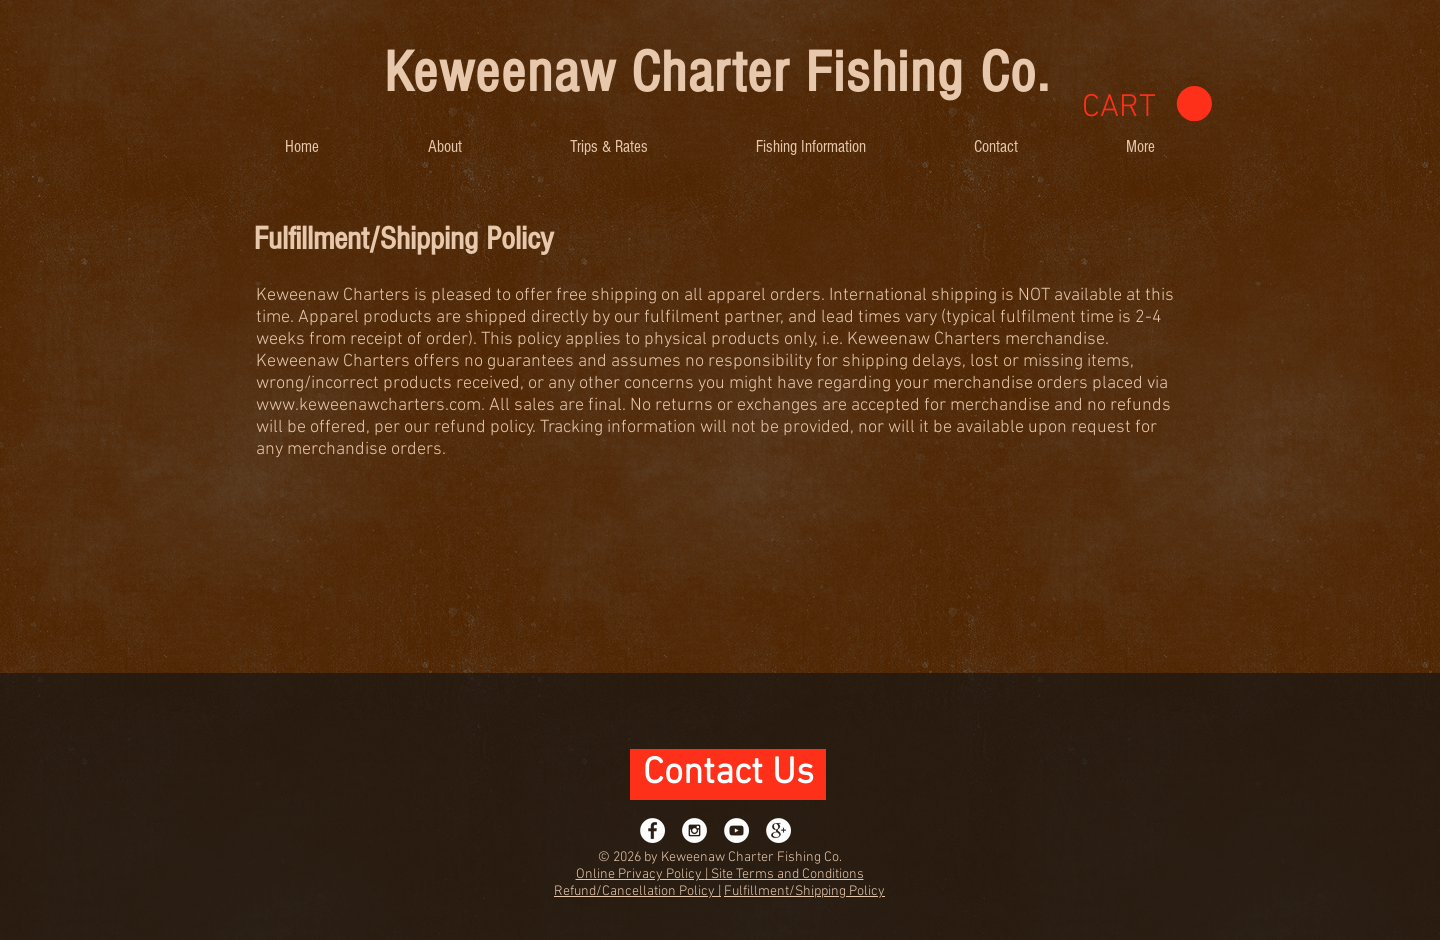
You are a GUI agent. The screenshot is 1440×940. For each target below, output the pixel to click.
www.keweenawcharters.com (368, 405)
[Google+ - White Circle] (778, 830)
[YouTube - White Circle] (736, 830)
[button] (444, 146)
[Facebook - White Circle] (652, 830)
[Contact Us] (728, 774)
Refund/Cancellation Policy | (637, 891)
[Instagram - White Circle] (694, 830)
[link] (1147, 104)
